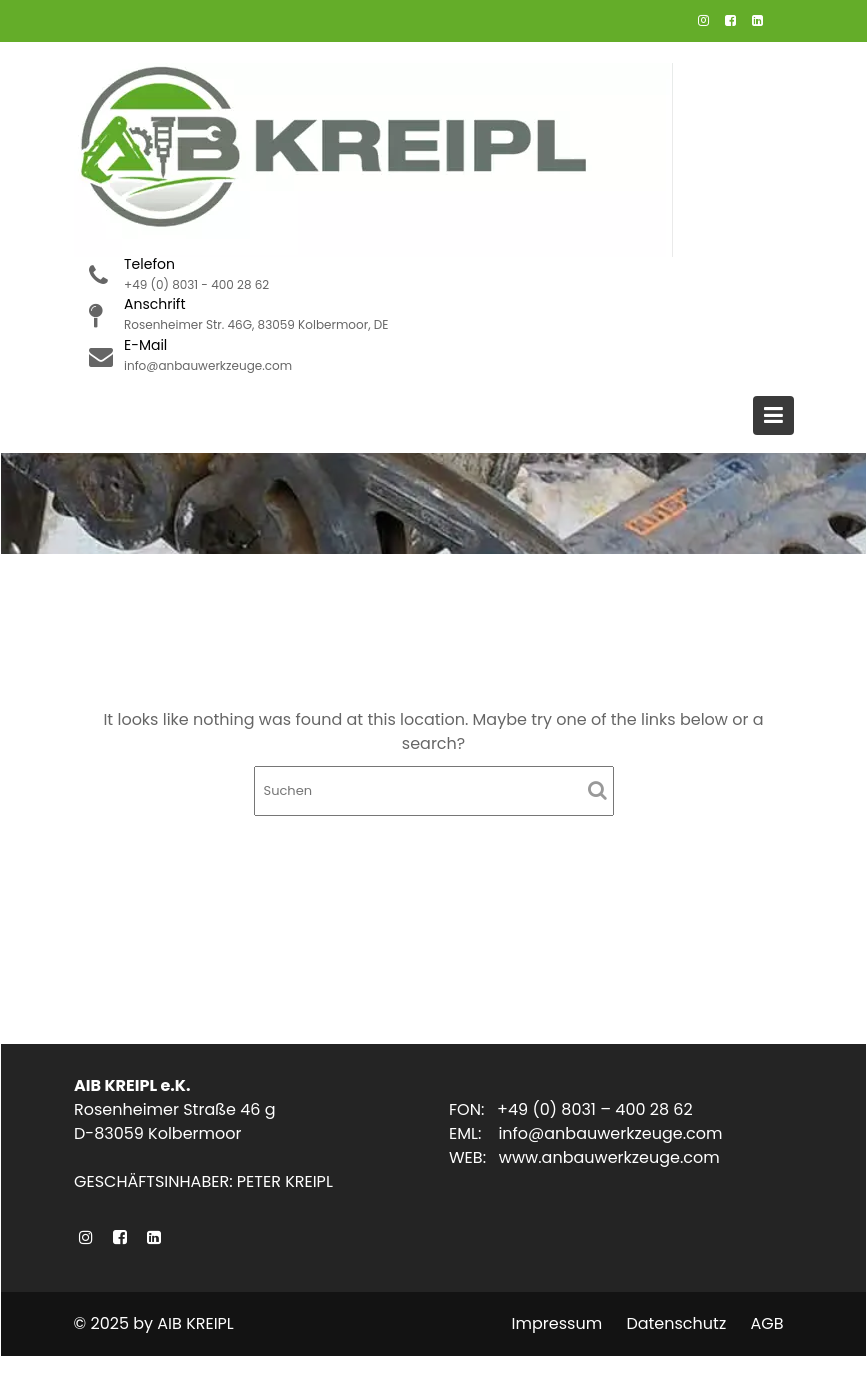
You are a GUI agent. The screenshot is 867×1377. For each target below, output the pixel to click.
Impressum (557, 1323)
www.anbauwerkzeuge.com (609, 1157)
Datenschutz (676, 1323)
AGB (766, 1323)
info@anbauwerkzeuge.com (610, 1134)
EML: (475, 1134)
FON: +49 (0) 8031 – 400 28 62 (571, 1110)
